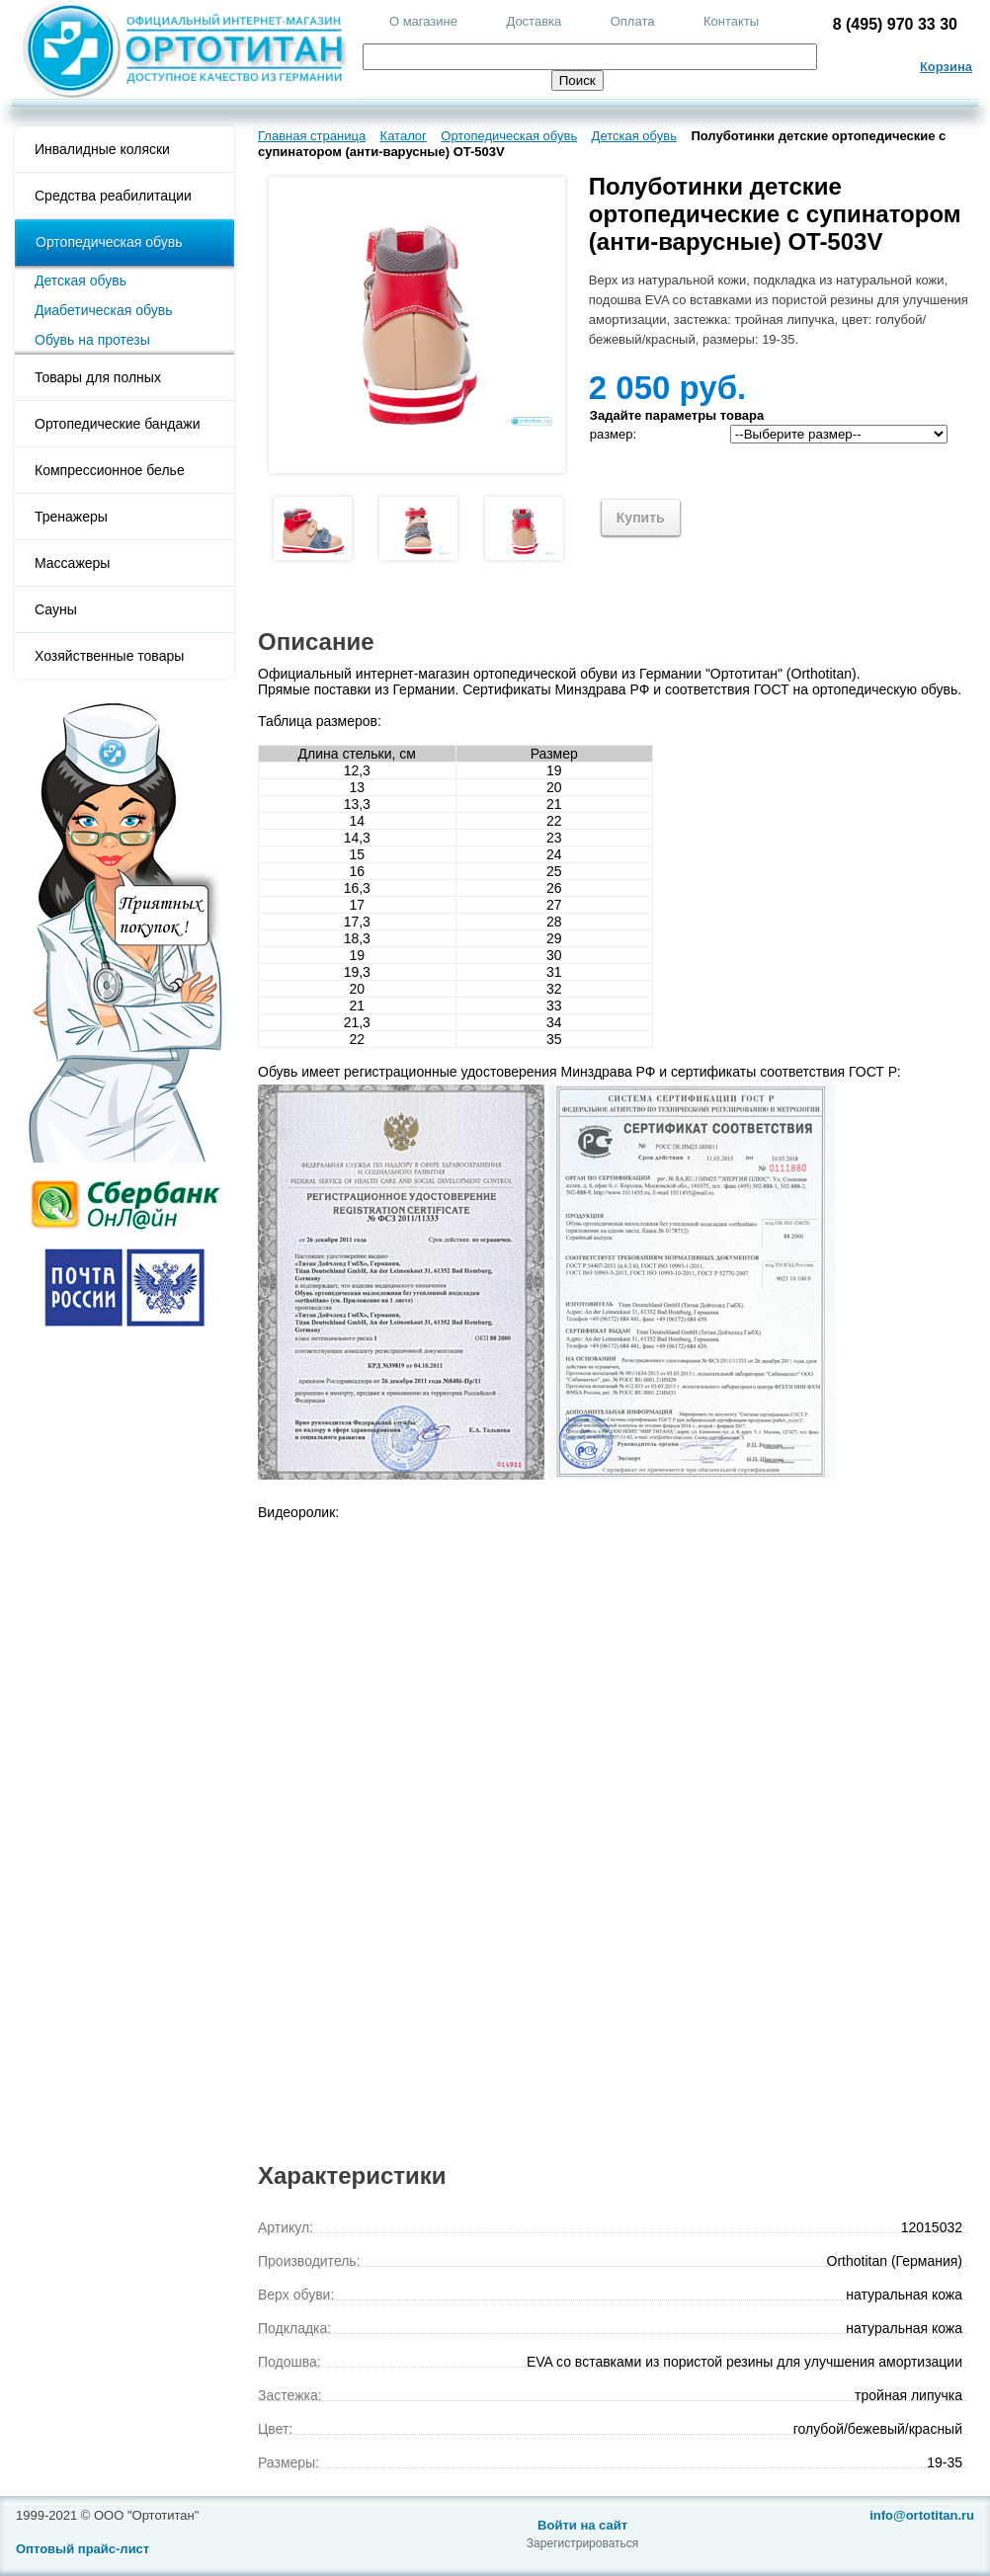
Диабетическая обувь (104, 310)
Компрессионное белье (110, 470)
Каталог (403, 135)
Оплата (633, 21)
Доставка (533, 21)
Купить (641, 517)
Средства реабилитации (113, 195)
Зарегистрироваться (582, 2543)
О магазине (423, 21)
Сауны (56, 609)
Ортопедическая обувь (109, 242)
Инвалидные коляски (102, 149)
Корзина (946, 66)
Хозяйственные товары (109, 656)
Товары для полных (98, 377)
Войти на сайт (582, 2525)
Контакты (731, 21)
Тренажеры (71, 516)
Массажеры (72, 563)
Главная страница (312, 135)
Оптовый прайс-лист (82, 2548)
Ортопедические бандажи (118, 424)
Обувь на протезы (92, 340)
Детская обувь (80, 280)
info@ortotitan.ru (921, 2515)
